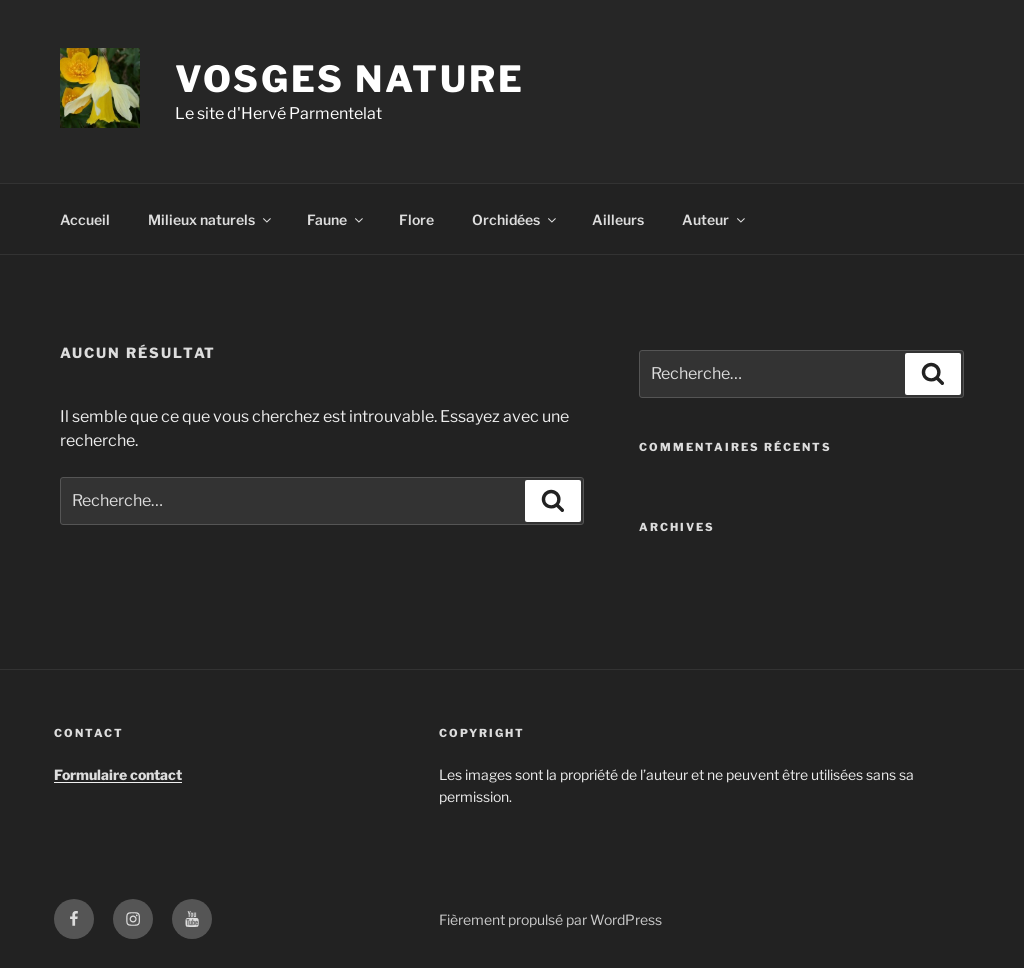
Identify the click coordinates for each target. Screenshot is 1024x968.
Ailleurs (618, 219)
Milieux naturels (211, 219)
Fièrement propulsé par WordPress (550, 919)
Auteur (715, 219)
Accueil (85, 219)
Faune (336, 219)
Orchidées (515, 219)
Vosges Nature (349, 79)
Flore (416, 219)
